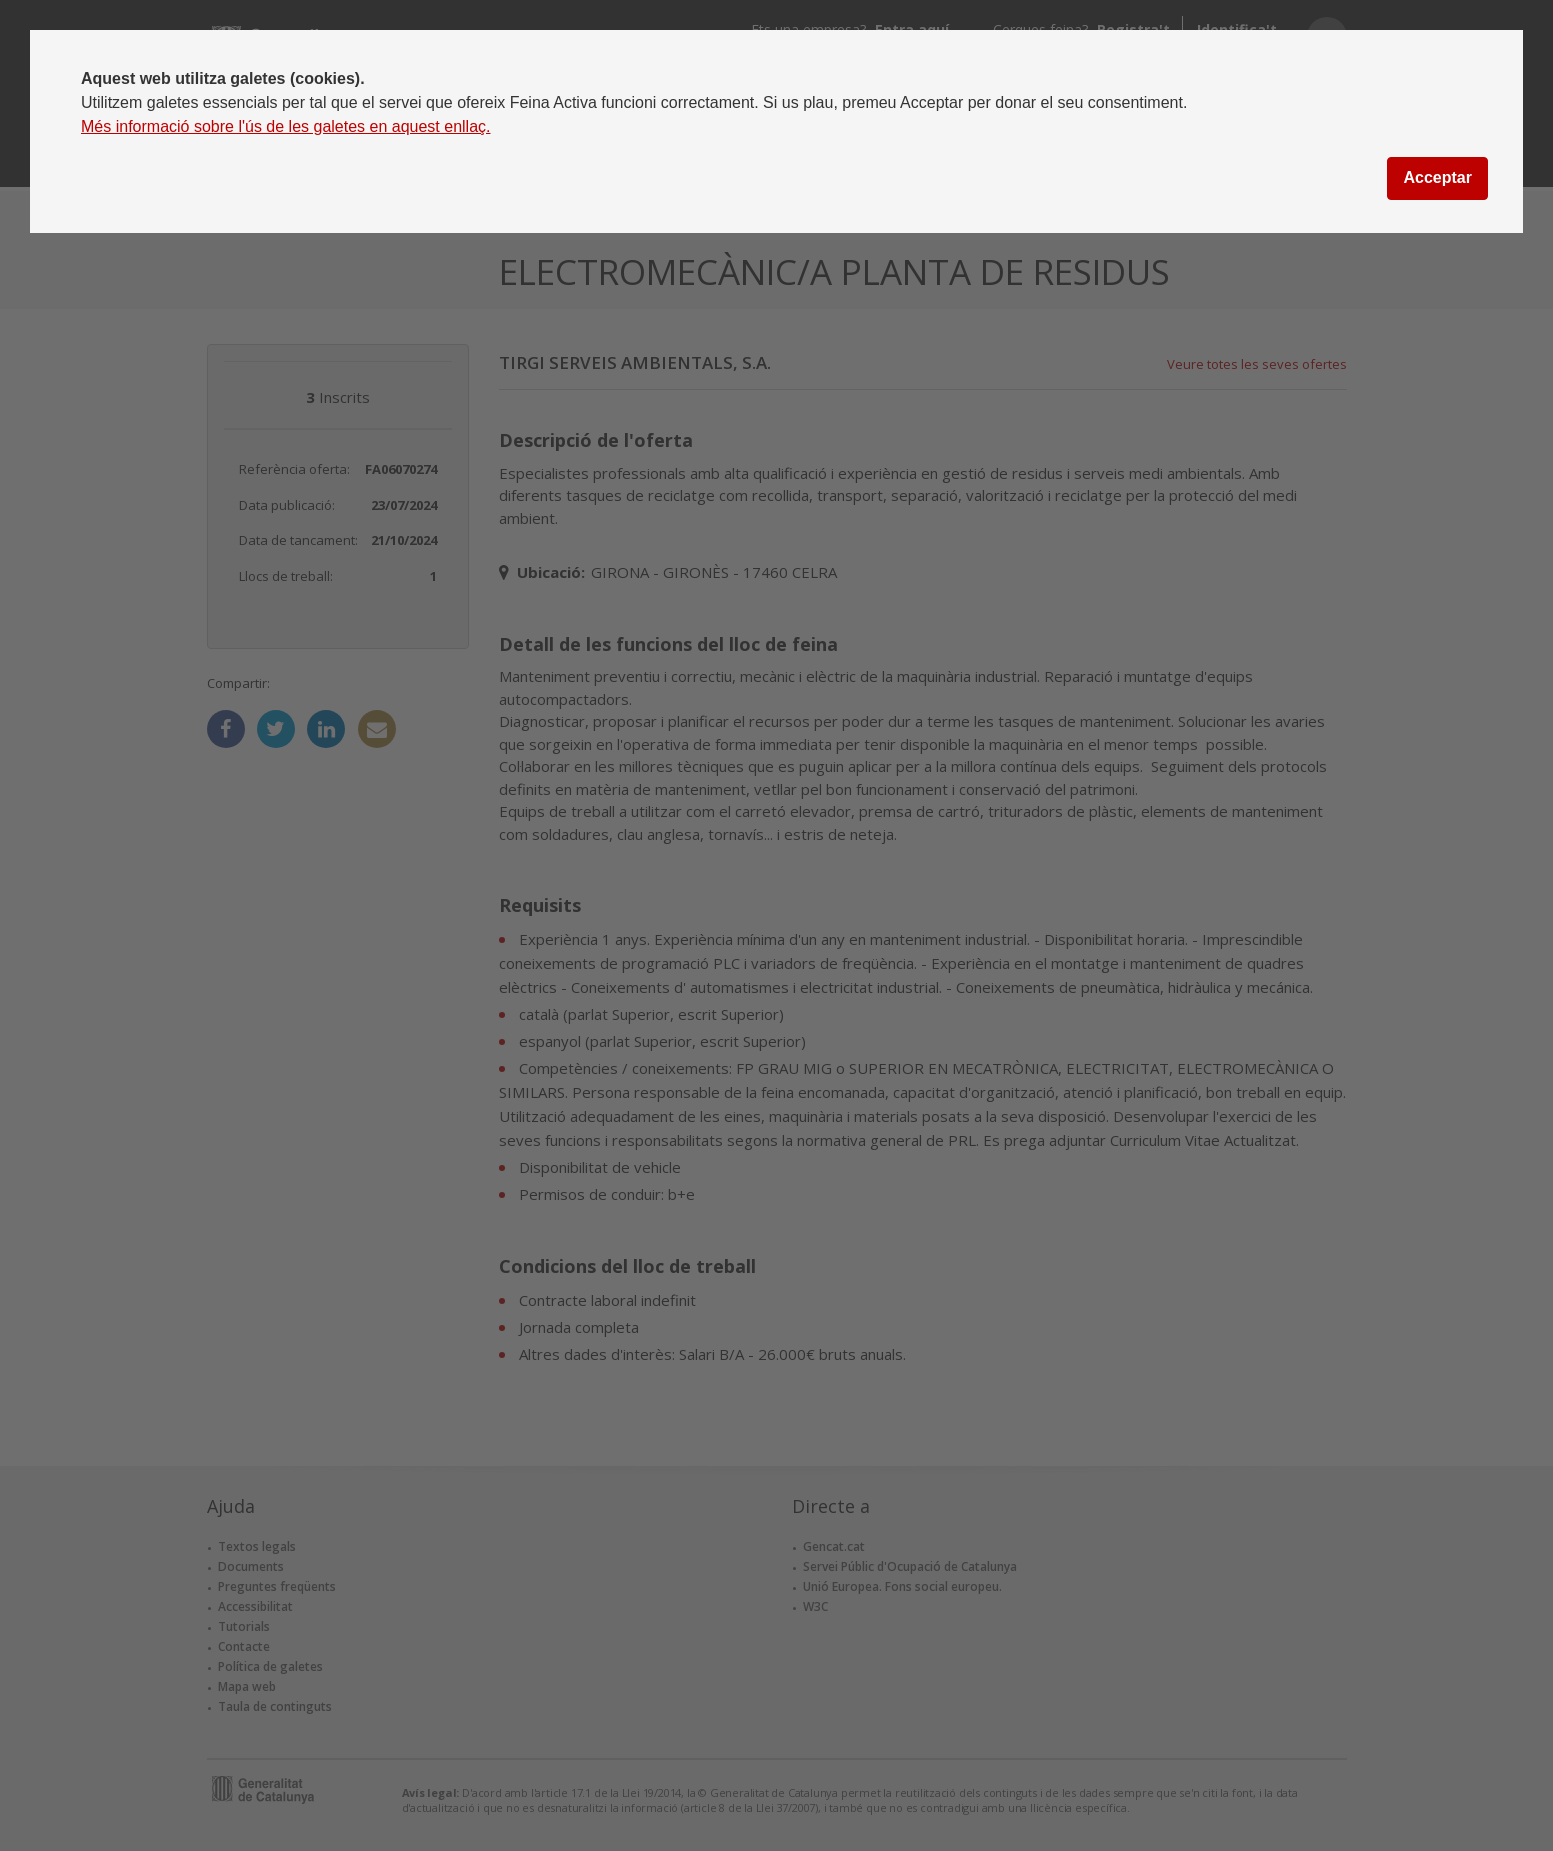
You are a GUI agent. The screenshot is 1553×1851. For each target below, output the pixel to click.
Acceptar (1437, 177)
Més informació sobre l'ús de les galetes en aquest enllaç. (286, 126)
